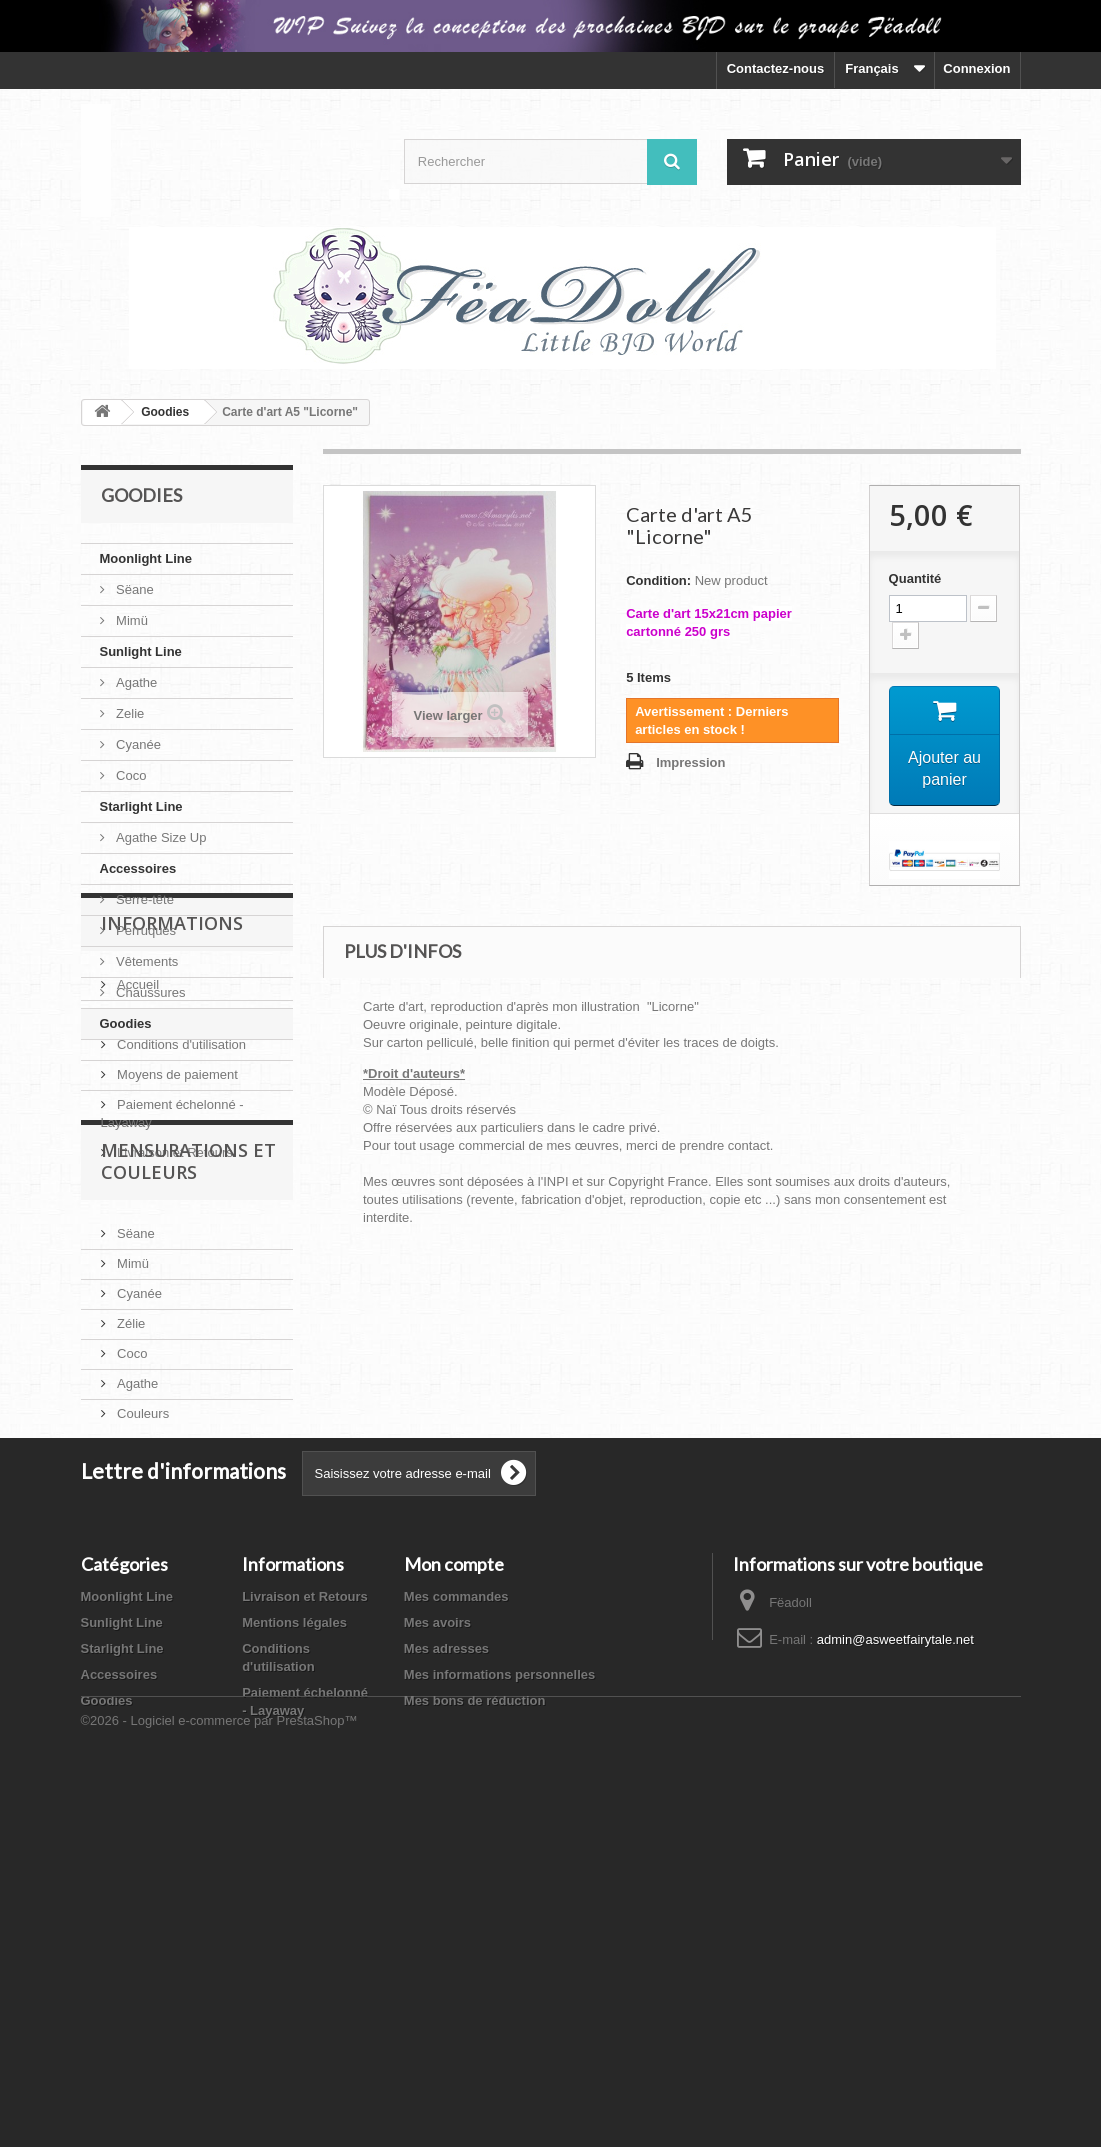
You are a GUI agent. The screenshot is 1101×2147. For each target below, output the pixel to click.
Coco (130, 775)
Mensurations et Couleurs (188, 1408)
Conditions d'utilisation (180, 1213)
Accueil (137, 1153)
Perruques (145, 930)
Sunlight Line (141, 651)
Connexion (976, 68)
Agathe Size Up (160, 837)
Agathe (135, 682)
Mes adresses (446, 1958)
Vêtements (146, 961)
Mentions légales (164, 1183)
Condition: (658, 580)
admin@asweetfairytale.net (895, 1949)
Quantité (915, 578)
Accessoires (138, 868)
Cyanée (137, 744)
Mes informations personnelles (499, 1984)
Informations (172, 1100)
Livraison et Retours (173, 1321)
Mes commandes (456, 1906)
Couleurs (142, 1652)
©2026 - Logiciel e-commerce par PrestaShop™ (219, 2092)
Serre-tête (143, 899)
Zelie (129, 713)
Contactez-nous (776, 68)
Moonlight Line (146, 558)
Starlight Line (141, 806)
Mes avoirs (437, 1932)
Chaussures (149, 992)
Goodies (126, 1023)
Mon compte (454, 1874)
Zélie (130, 1562)
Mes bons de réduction (475, 2010)
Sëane (133, 589)
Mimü (130, 620)
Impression (690, 762)
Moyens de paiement (176, 1243)
